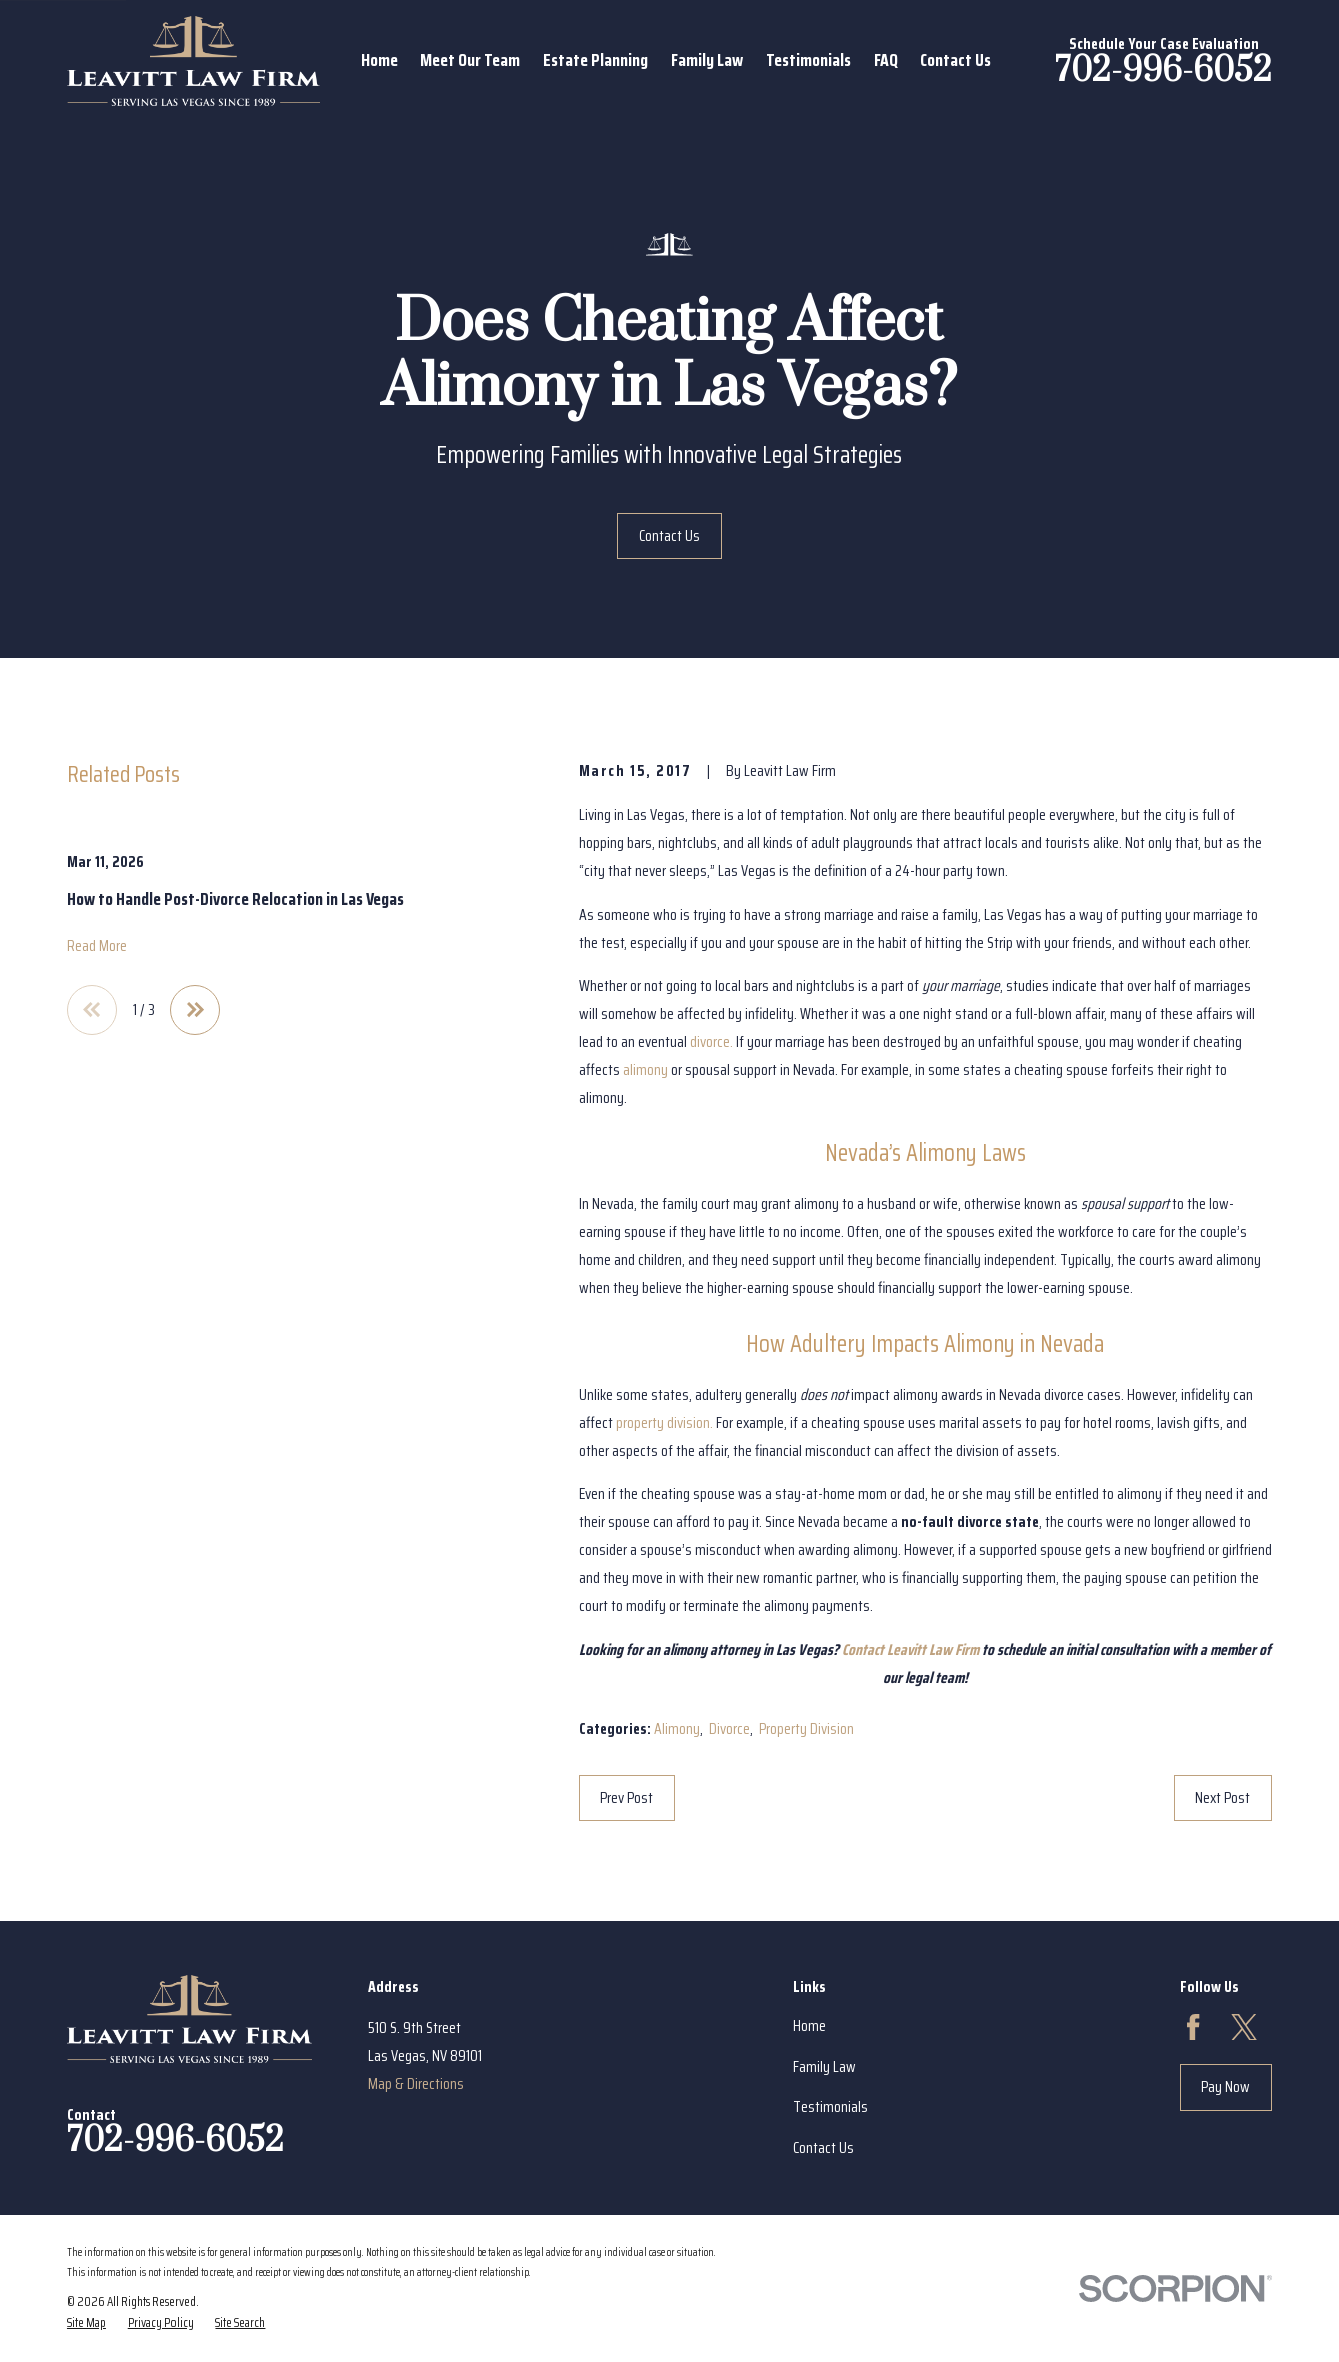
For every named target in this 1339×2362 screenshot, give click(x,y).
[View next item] (195, 1010)
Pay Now (1225, 2086)
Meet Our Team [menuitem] (470, 60)
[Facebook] (1193, 2027)
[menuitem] (86, 2323)
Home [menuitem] (379, 60)
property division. (664, 1422)
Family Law (824, 2066)
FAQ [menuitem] (886, 60)
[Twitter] (1244, 2027)
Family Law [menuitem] (707, 60)
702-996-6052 (1163, 71)
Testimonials (830, 2106)
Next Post (1222, 1797)
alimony (645, 1069)
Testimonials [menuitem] (808, 60)
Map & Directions (416, 2083)
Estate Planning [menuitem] (595, 60)
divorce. (711, 1041)
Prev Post (626, 1797)
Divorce (729, 1728)
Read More (97, 945)
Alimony (677, 1728)
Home (809, 2025)
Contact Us (669, 535)
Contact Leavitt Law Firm (910, 1649)
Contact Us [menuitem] (955, 60)
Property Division (806, 1728)
